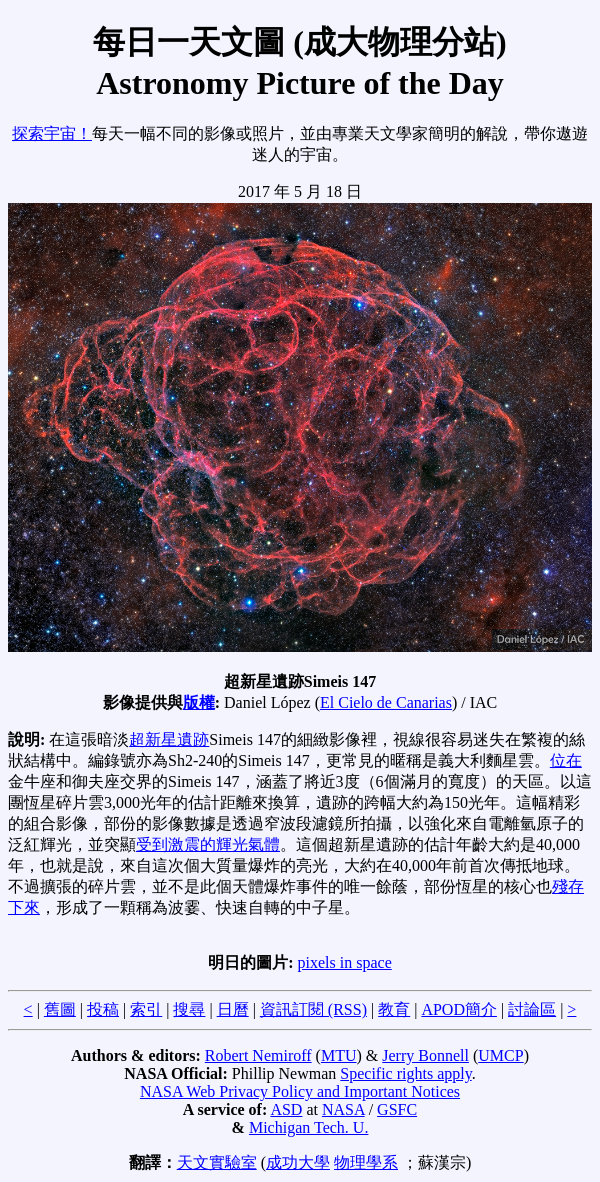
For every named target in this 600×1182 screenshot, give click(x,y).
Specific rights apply (405, 1073)
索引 (146, 1009)
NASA (343, 1109)
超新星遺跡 (169, 739)
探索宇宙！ (52, 133)
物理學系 (366, 1162)
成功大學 (298, 1162)
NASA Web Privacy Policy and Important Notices (300, 1091)
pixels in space (345, 962)
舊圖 (60, 1009)
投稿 (103, 1009)
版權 (199, 702)
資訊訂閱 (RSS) (313, 1009)
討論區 (532, 1009)
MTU (339, 1055)
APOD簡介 (459, 1009)
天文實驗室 (217, 1162)
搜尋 (189, 1009)
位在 (566, 760)
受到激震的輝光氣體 (208, 844)
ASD (286, 1109)
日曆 (233, 1009)
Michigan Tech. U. (308, 1127)
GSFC (397, 1109)
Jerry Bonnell (425, 1055)
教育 (394, 1009)
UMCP (500, 1055)
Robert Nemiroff (258, 1055)
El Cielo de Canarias (386, 702)
